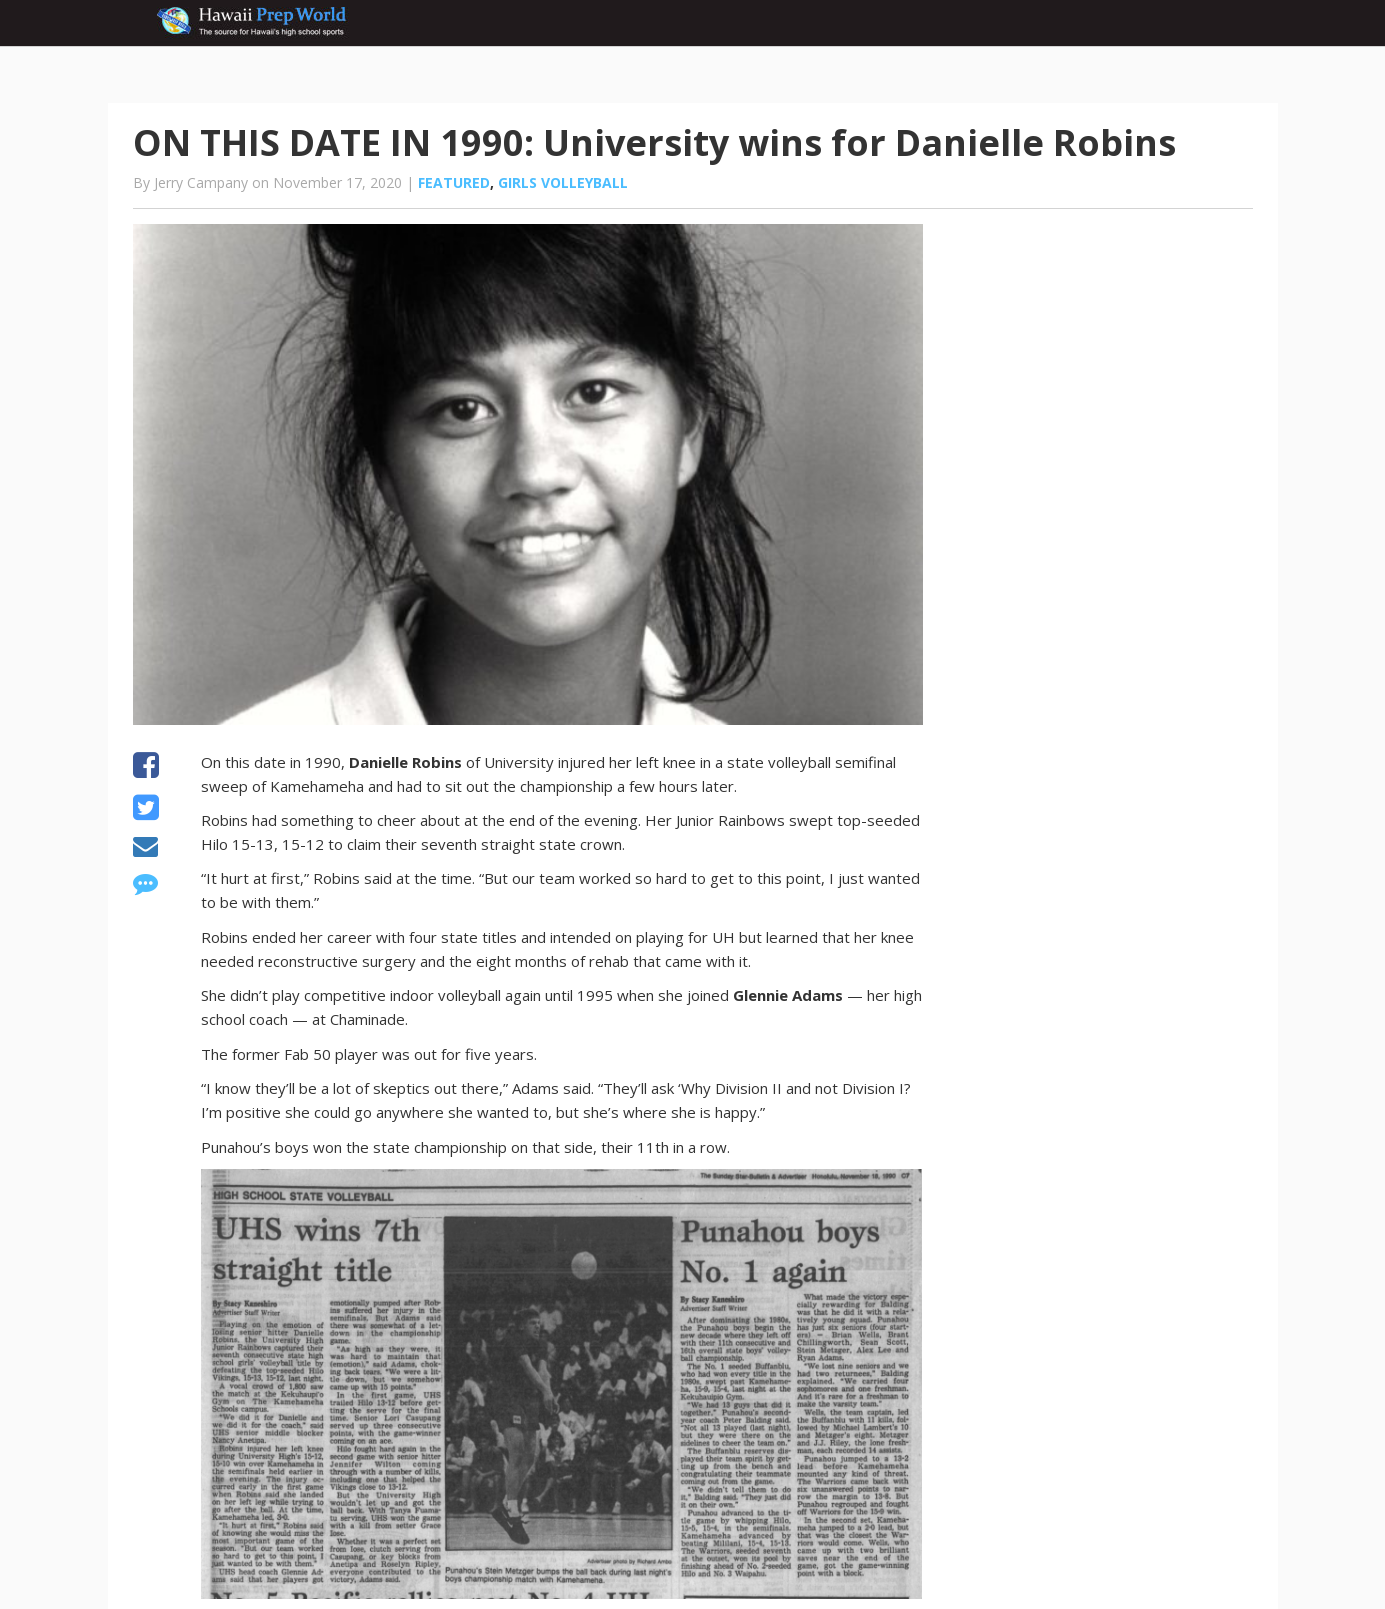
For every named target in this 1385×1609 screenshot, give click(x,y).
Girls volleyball (563, 182)
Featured (454, 182)
